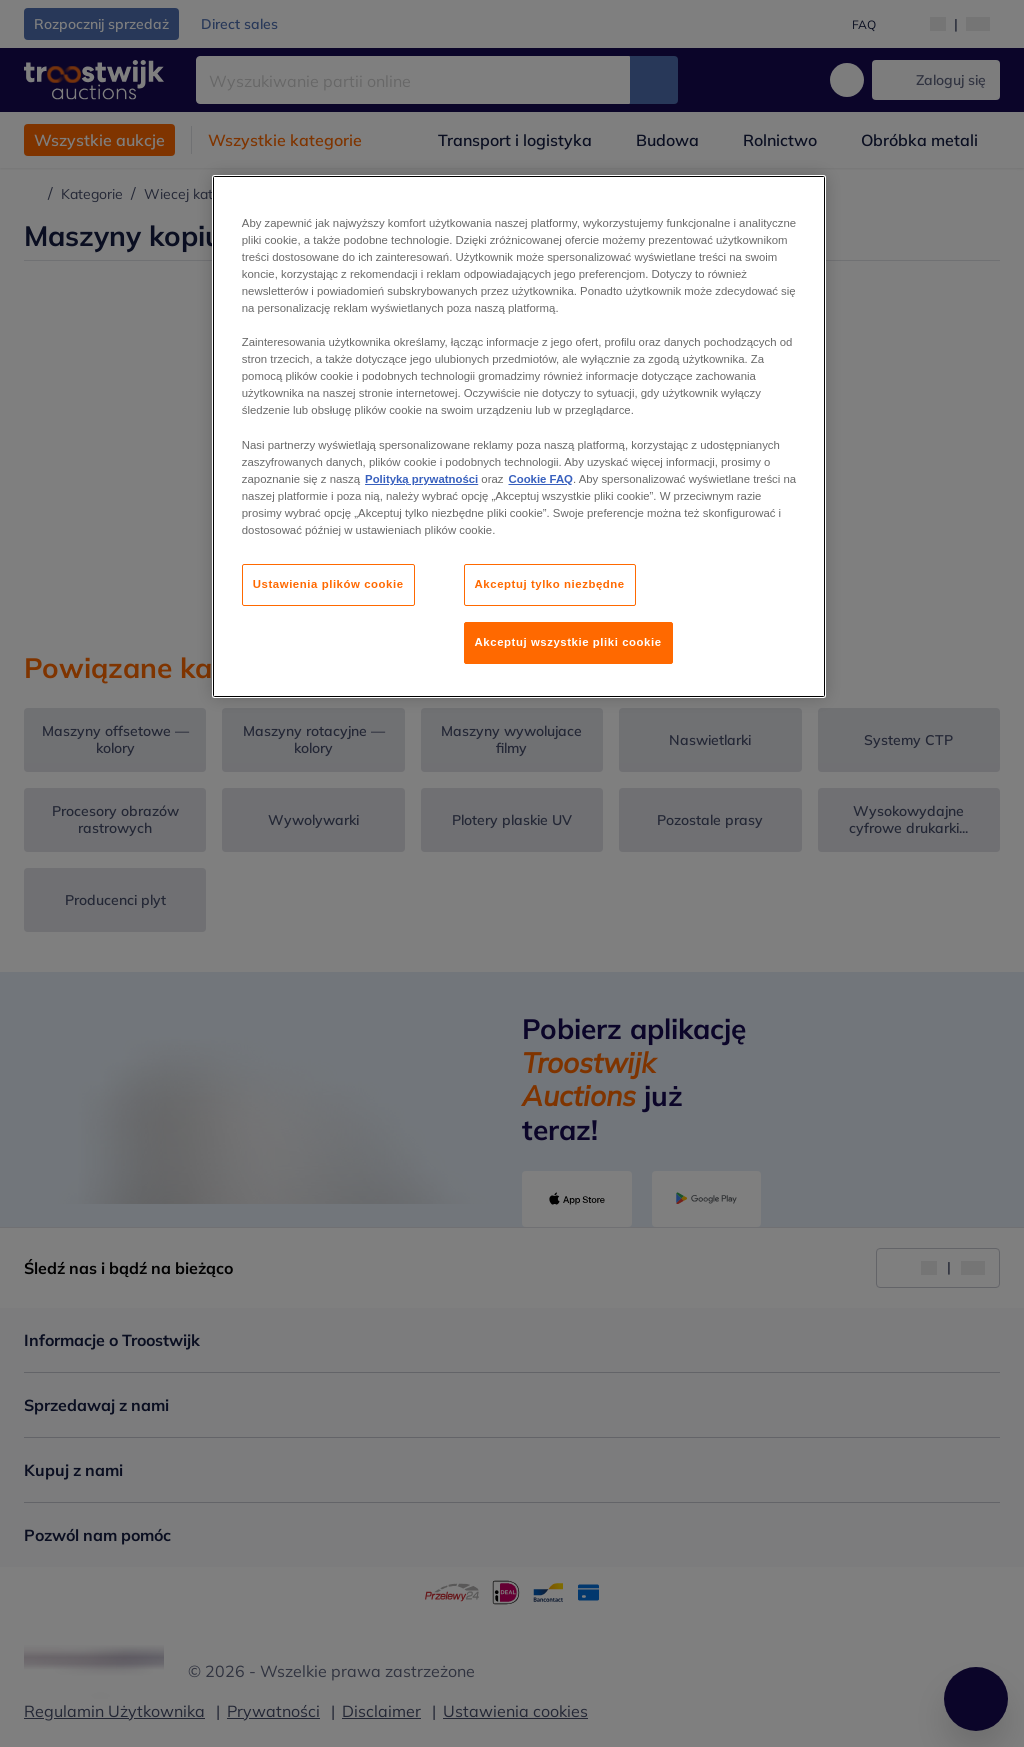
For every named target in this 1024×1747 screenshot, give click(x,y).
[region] (519, 436)
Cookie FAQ (541, 479)
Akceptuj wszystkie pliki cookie (568, 642)
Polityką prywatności (421, 479)
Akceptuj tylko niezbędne (550, 584)
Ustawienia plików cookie (328, 584)
